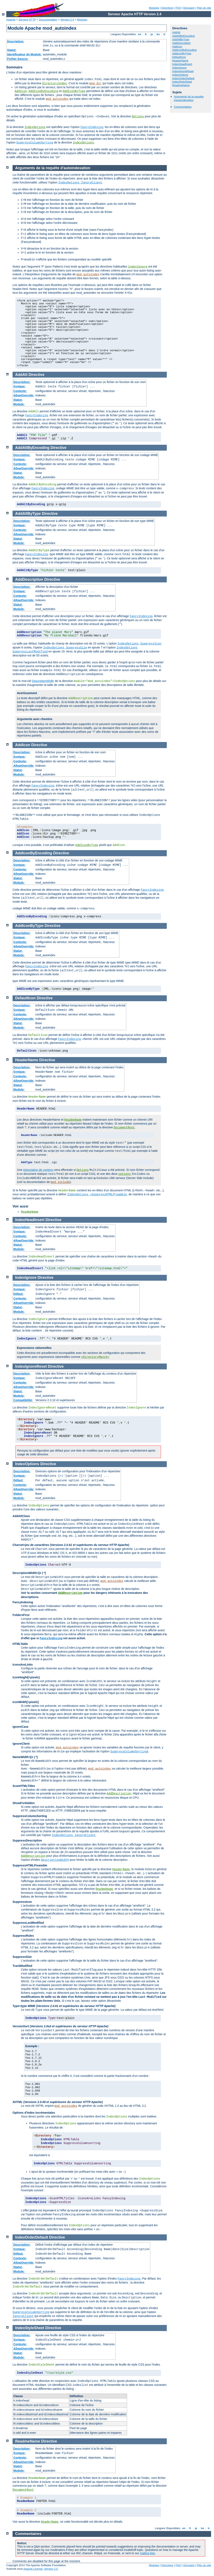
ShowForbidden (24, 1803)
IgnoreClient (21, 1743)
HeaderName (180, 60)
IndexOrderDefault (183, 78)
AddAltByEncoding (183, 35)
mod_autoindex (57, 99)
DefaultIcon (179, 57)
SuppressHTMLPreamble (30, 1865)
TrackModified (22, 1965)
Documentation (48, 19)
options (124, 1174)
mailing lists (147, 2553)
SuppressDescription (27, 1840)
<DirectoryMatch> (95, 1357)
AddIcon (21, 91)
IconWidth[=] (26, 1702)
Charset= (31, 1545)
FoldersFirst (21, 1615)
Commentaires (183, 106)
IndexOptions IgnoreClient (80, 182)
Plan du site (204, 7)
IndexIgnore (179, 67)
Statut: (11, 50)
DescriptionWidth (43, 681)
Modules (154, 7)
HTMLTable (20, 1644)
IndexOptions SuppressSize (65, 647)
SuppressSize (22, 1956)
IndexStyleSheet (182, 81)
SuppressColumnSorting (34, 142)
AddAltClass (21, 1516)
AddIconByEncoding (44, 91)
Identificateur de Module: (24, 54)
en (139, 34)
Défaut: (18, 1294)
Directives (167, 7)
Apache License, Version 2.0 (40, 2568)
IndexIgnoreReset (183, 71)
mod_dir (95, 83)
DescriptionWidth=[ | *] (29, 1573)
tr (164, 34)
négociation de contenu (38, 1169)
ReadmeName (181, 85)
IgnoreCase (20, 1726)
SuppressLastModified (28, 1922)
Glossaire (189, 7)
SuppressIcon (22, 1901)
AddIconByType (73, 91)
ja (152, 34)
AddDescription (181, 43)
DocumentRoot (124, 1127)
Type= (24, 2006)
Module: (19, 404)
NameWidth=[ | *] (25, 1757)
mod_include (60, 1182)
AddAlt (176, 32)
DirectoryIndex (54, 83)
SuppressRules (23, 1935)
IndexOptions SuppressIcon (139, 643)
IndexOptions (35, 127)
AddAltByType (180, 39)
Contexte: (20, 391)
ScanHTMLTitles (24, 1786)
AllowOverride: (23, 395)
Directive (37, 375)
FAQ (178, 7)
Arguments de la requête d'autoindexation (189, 98)
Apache (10, 19)
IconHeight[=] (26, 1677)
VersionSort (21, 2026)
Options (138, 116)
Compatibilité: (23, 1400)
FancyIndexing (91, 127)
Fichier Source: (17, 58)
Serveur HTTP (27, 19)
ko (158, 34)
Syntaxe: (19, 386)
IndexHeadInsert (182, 64)
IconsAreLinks (23, 1664)
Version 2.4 (67, 19)
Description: (15, 41)
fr (146, 34)
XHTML (18, 2102)
